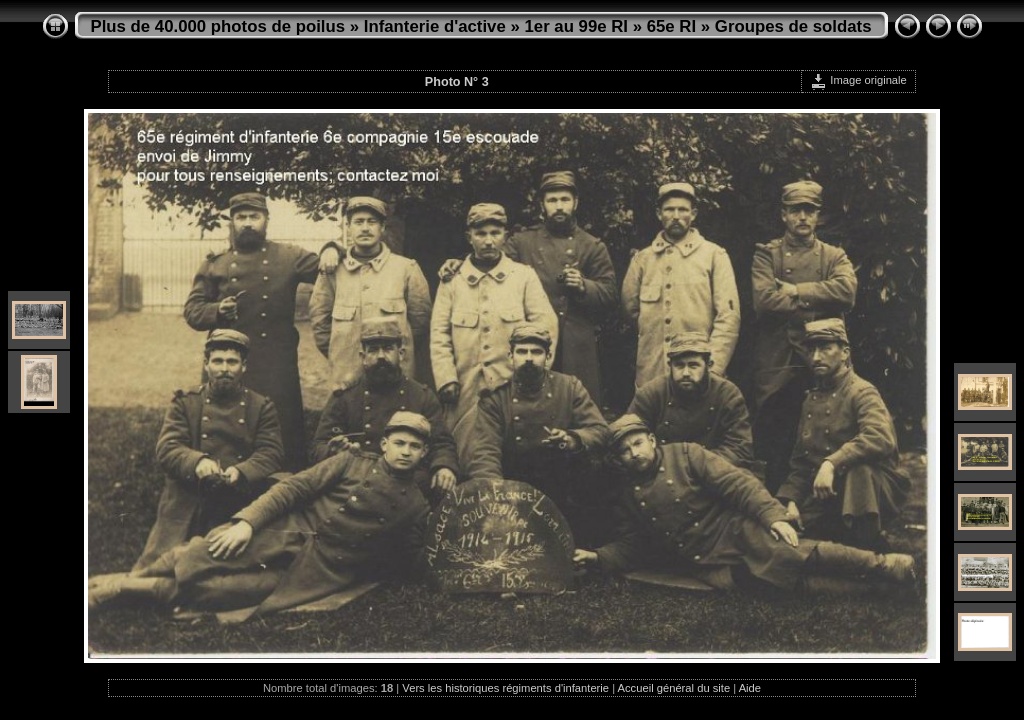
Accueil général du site (674, 688)
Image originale (858, 80)
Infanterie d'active (435, 26)
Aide (750, 688)
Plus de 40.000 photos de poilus (218, 26)
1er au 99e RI (576, 26)
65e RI (671, 26)
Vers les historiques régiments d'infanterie (505, 688)
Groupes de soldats (793, 26)
